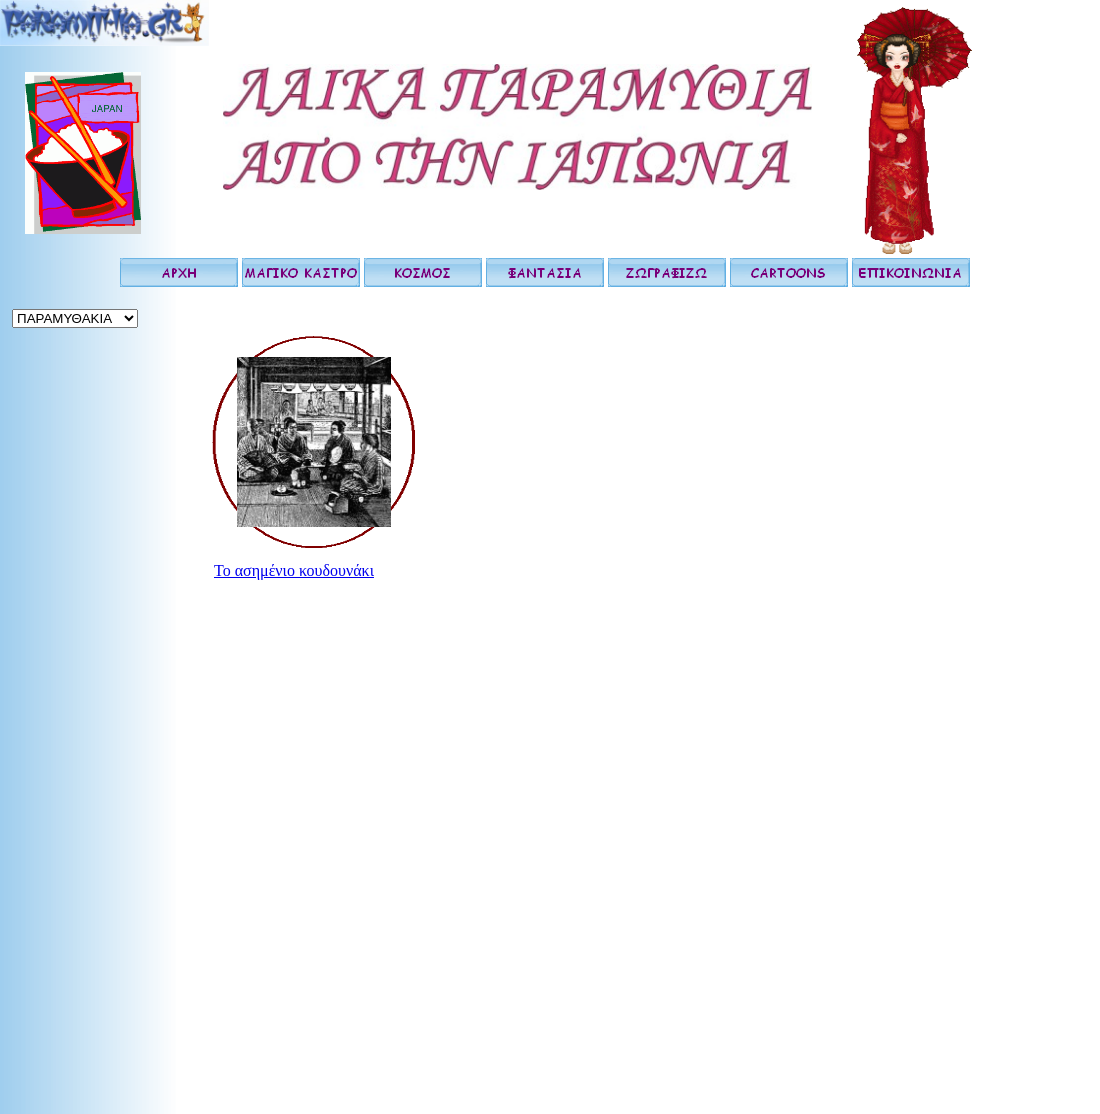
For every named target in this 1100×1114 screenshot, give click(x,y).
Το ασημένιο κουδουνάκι (294, 570)
